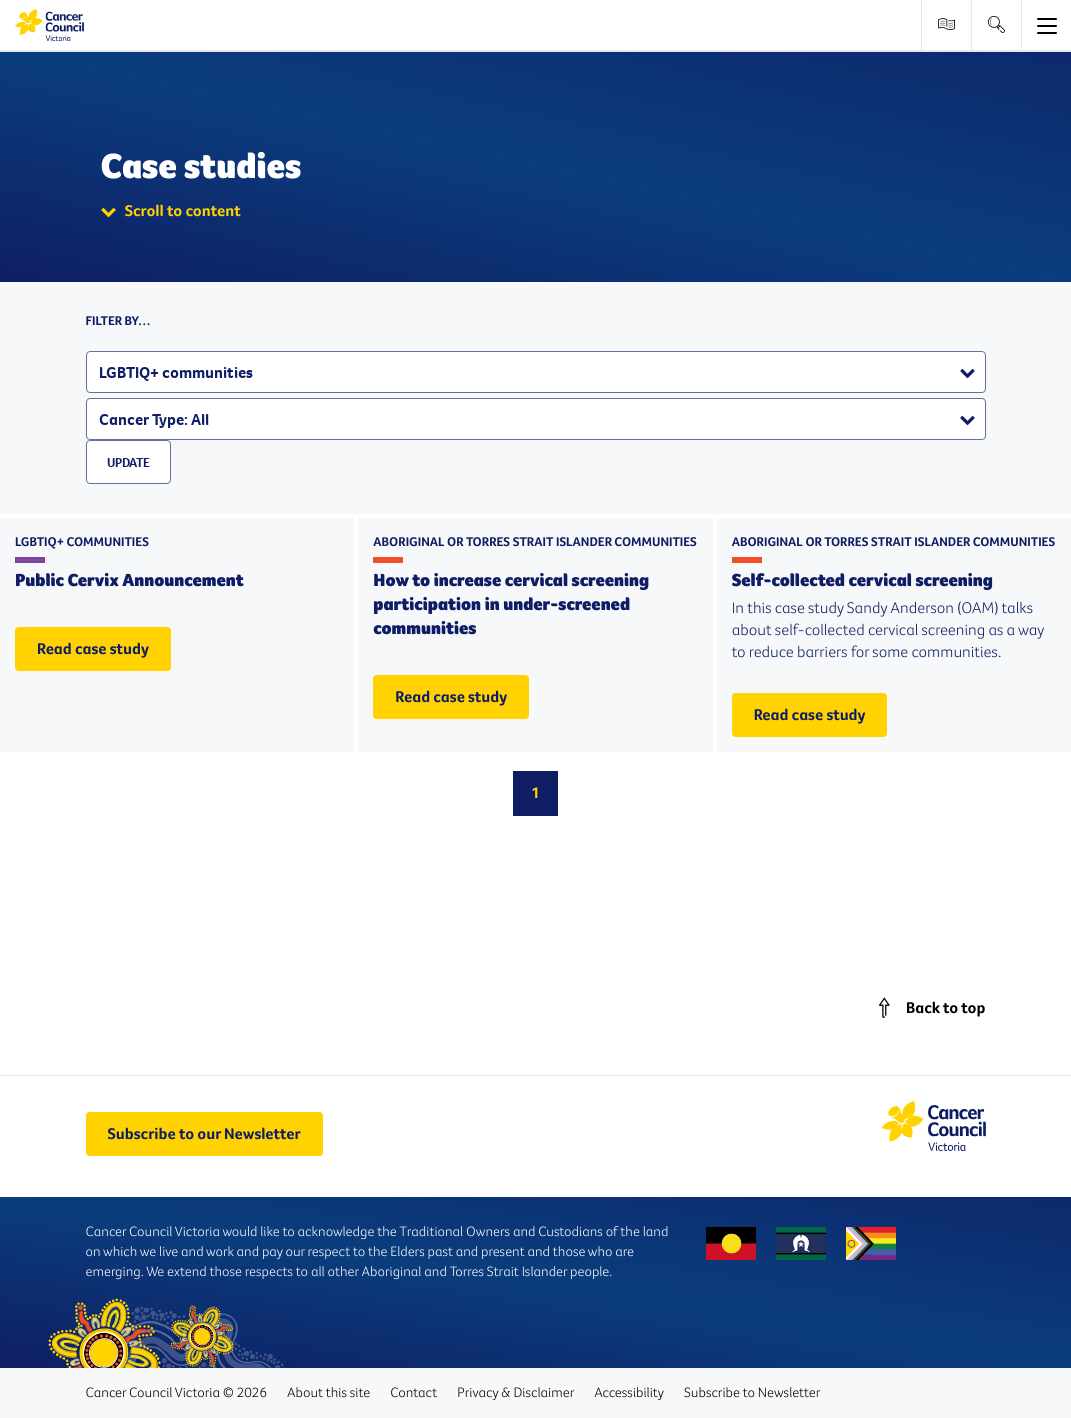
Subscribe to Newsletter (752, 1392)
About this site (328, 1392)
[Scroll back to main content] (927, 1008)
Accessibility (629, 1392)
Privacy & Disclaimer (515, 1392)
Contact (413, 1392)
